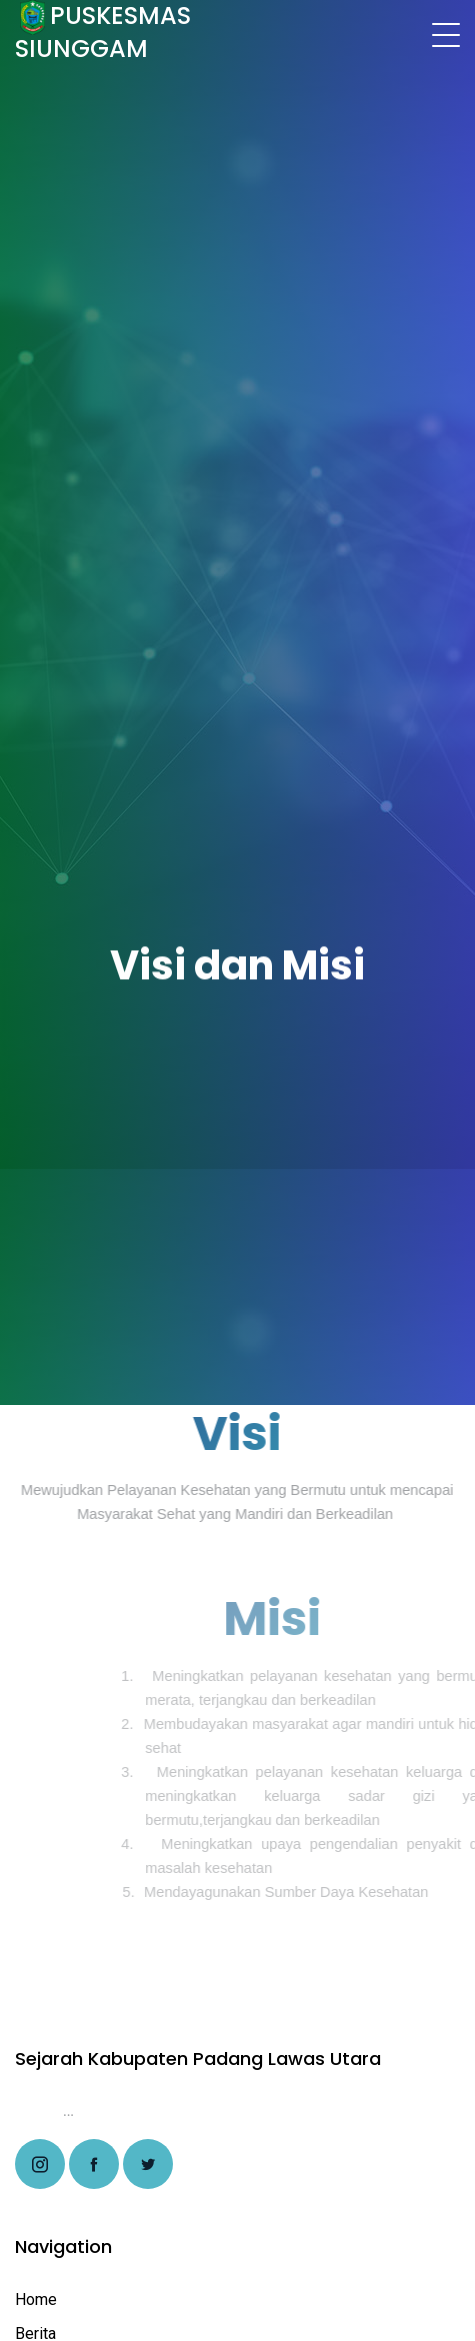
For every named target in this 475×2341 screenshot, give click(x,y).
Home (36, 2299)
